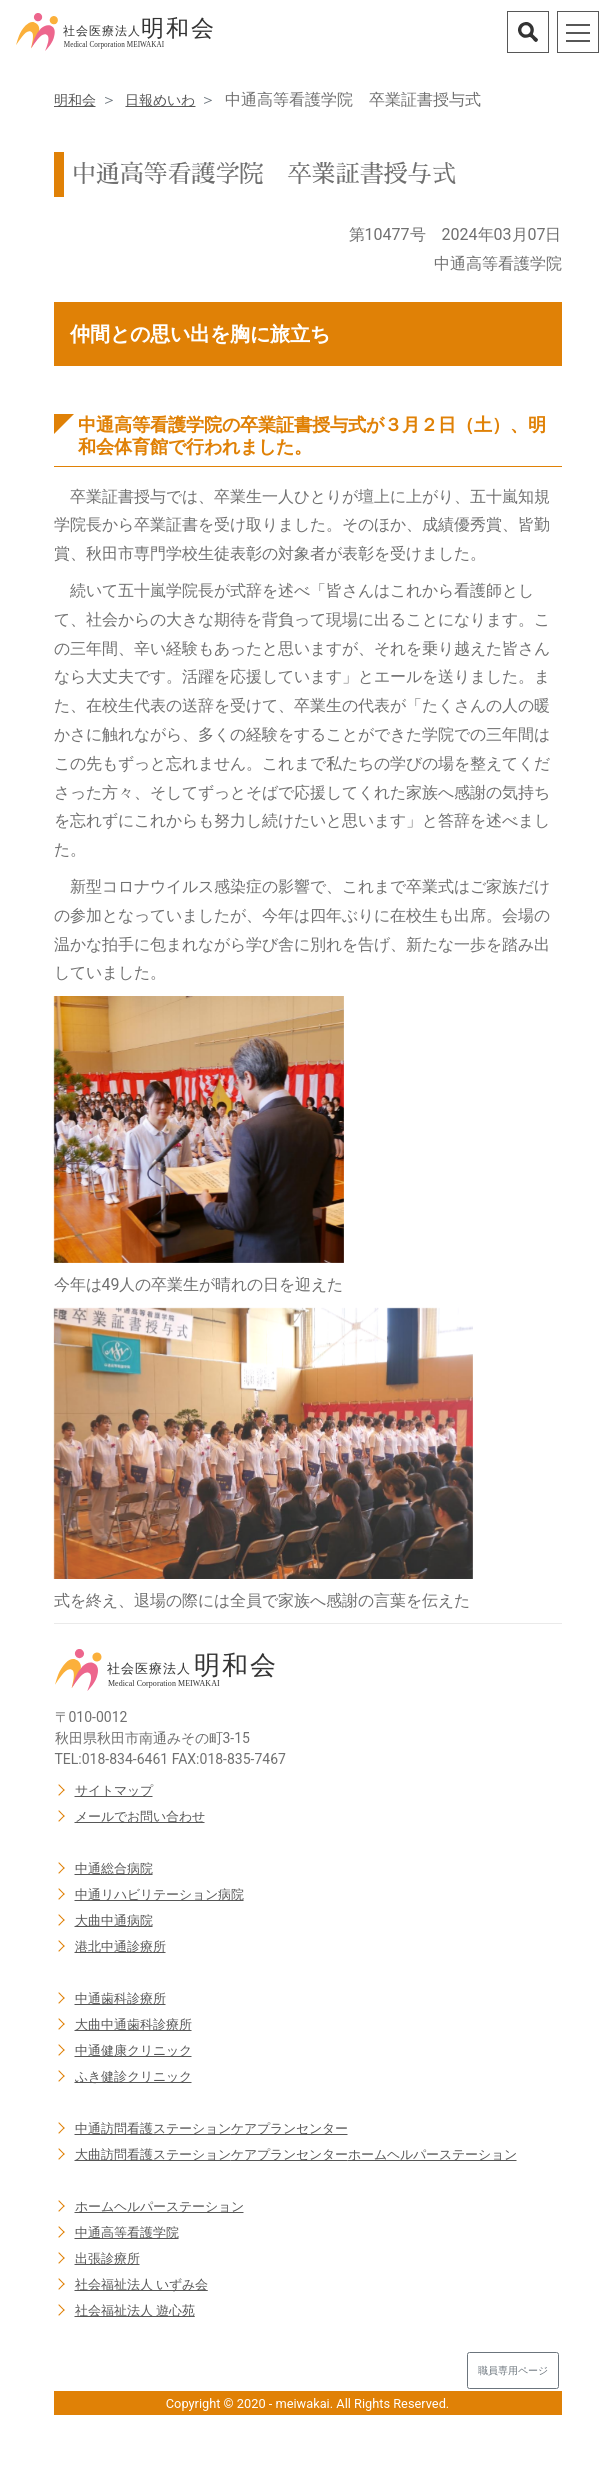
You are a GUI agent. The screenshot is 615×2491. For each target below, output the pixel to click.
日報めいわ (160, 100)
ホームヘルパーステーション (159, 2206)
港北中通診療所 (120, 1946)
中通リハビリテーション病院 (159, 1894)
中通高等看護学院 (127, 2232)
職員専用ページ (513, 2370)
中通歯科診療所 (120, 1998)
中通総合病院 (114, 1868)
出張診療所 (107, 2258)
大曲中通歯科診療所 (133, 2024)
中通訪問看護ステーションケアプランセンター (211, 2128)
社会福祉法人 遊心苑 (135, 2310)
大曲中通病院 (114, 1920)
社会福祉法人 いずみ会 (141, 2284)
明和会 (75, 100)
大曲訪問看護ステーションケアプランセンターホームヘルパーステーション (296, 2154)
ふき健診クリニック (133, 2076)
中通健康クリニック (133, 2050)
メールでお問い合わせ (140, 1816)
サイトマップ (114, 1790)
